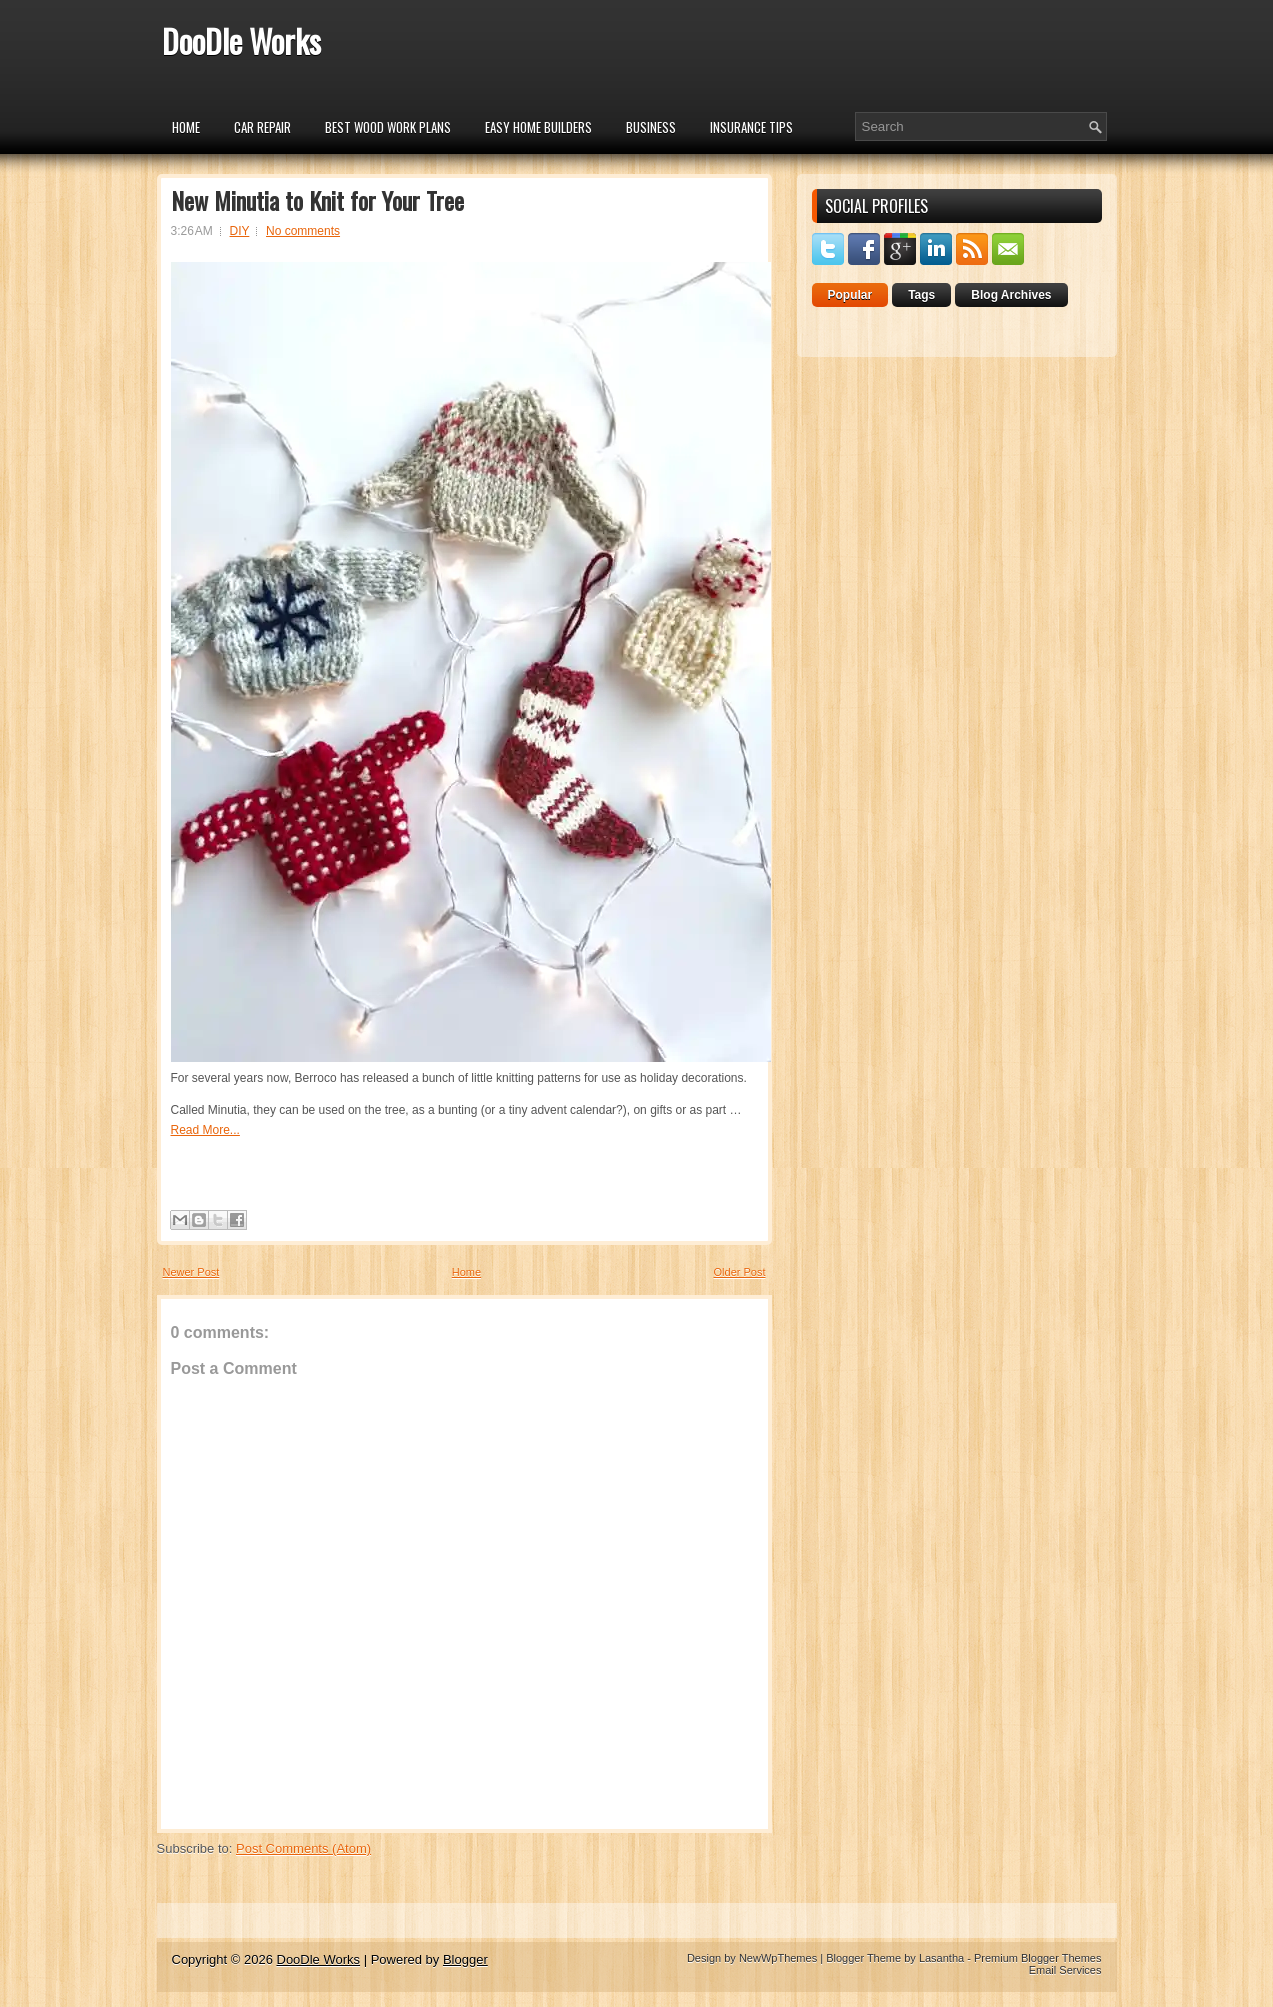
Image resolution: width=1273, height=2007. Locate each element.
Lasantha (941, 1958)
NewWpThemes (778, 1958)
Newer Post (191, 1272)
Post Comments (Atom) (303, 1848)
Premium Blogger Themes (1038, 1958)
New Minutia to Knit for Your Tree (317, 200)
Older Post (740, 1272)
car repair (262, 127)
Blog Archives (1011, 295)
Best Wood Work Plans (388, 127)
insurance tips (751, 127)
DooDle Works (241, 40)
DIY (240, 231)
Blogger (465, 1959)
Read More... (205, 1130)
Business (651, 127)
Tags (921, 295)
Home (186, 127)
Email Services (1065, 1970)
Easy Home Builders (538, 127)
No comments (303, 231)
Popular (850, 295)
